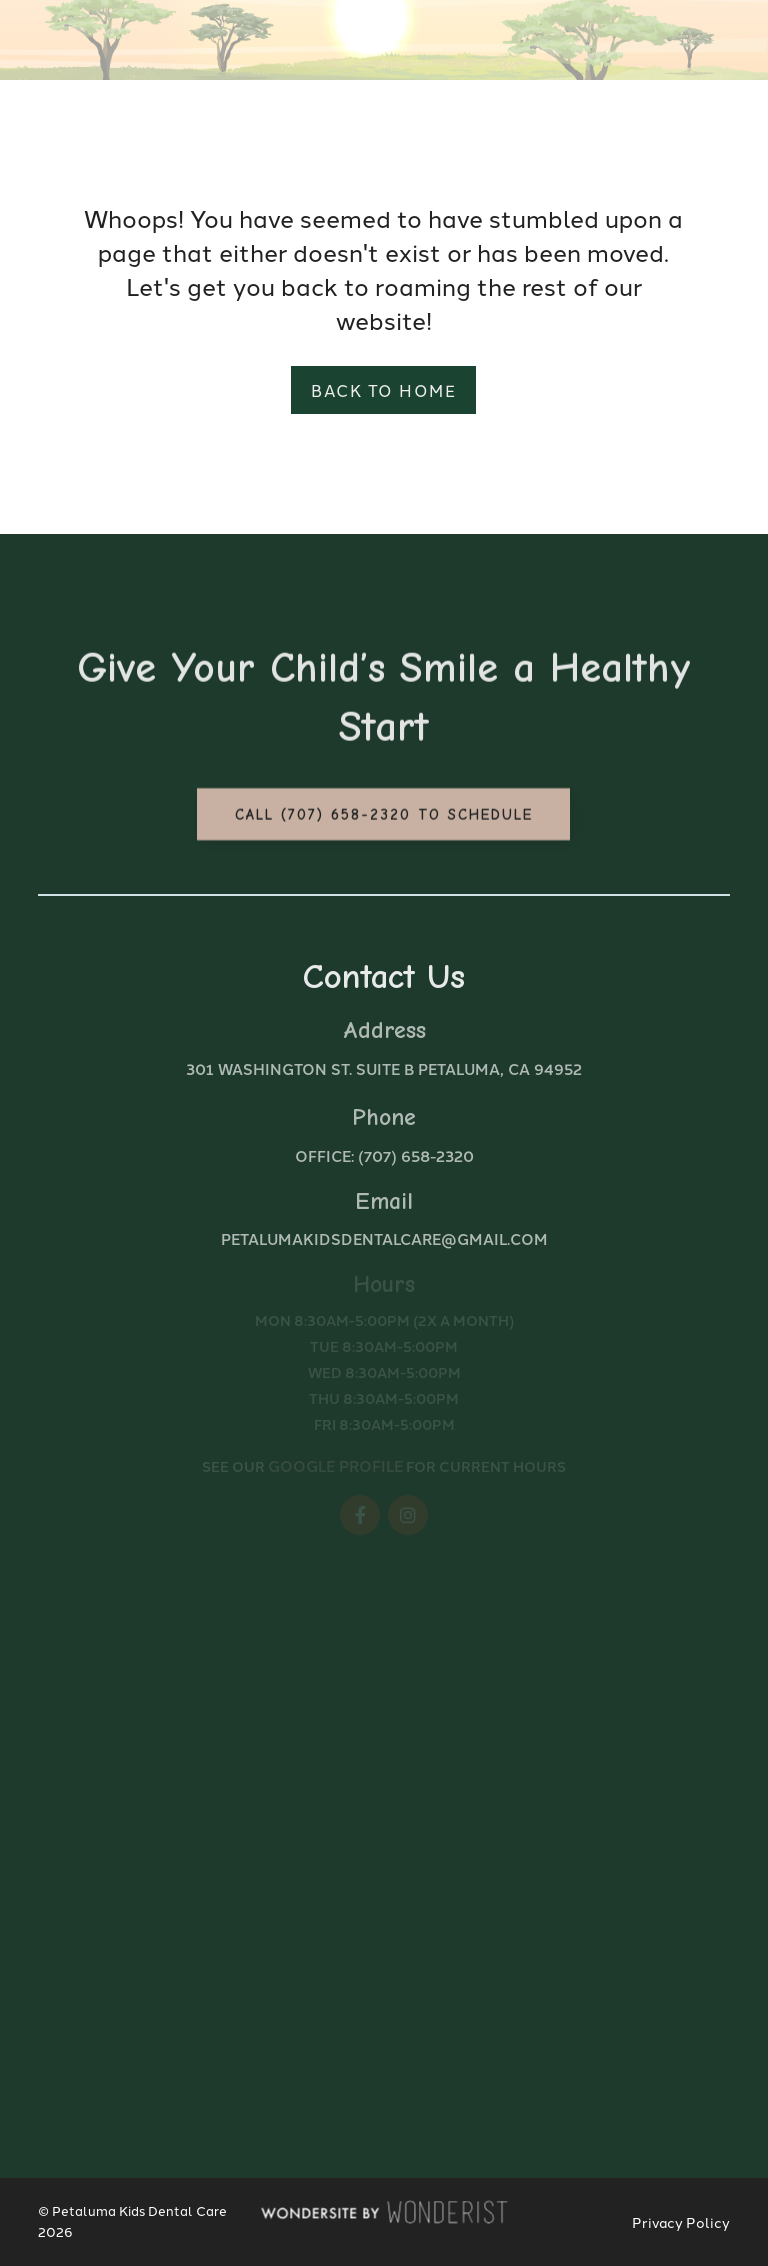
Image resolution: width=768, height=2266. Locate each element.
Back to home (383, 390)
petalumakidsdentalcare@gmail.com (384, 1238)
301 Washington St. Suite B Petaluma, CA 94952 (384, 1068)
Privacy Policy (681, 2222)
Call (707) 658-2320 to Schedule (384, 819)
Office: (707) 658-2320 (384, 1155)
